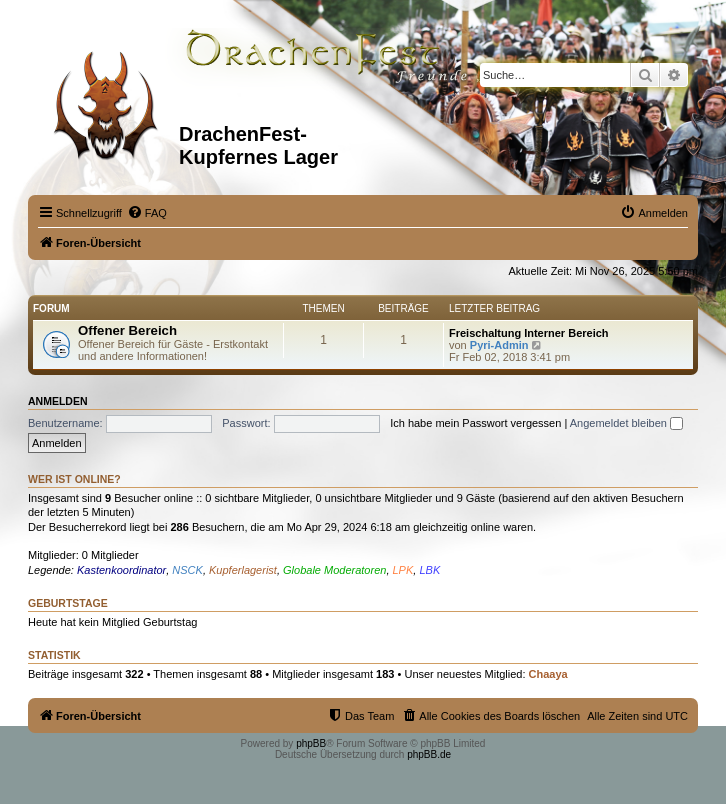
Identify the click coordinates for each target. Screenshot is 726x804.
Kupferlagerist (243, 570)
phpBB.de (429, 754)
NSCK (187, 570)
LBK (429, 570)
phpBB (311, 743)
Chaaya (548, 674)
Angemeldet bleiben (626, 423)
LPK (403, 570)
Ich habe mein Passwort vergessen (475, 423)
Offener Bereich (127, 330)
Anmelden (58, 401)
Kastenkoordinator (121, 570)
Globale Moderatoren (334, 570)
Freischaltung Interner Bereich (529, 333)
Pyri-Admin (499, 345)
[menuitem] (147, 213)
